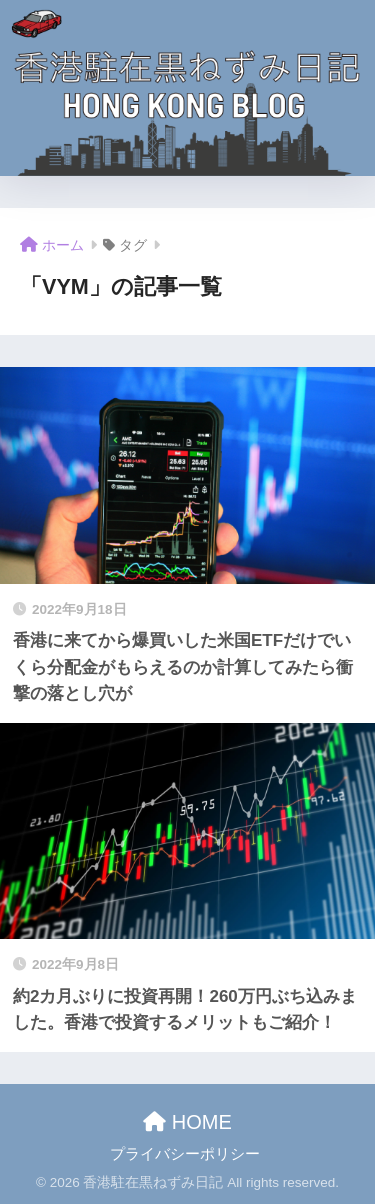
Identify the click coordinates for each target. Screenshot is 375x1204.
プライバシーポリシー (185, 1154)
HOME (187, 1122)
